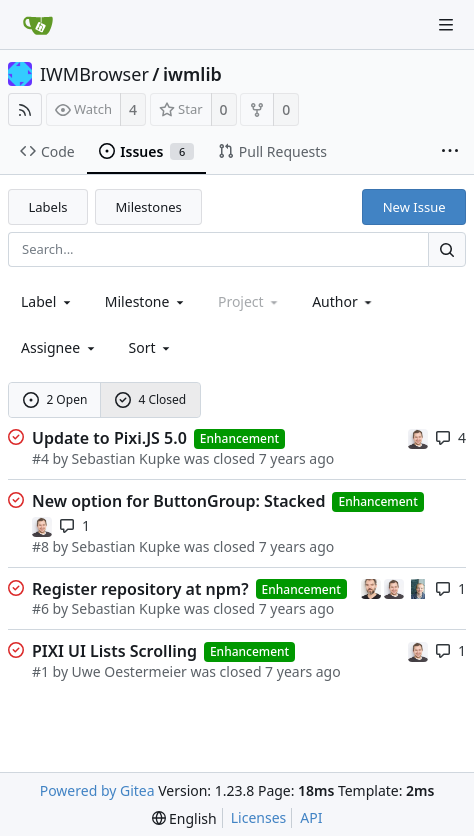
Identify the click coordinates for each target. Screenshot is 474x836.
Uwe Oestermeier (129, 671)
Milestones (149, 207)
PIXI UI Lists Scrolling (114, 651)
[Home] (38, 25)
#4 (40, 458)
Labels (48, 207)
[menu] (151, 347)
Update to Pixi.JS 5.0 (109, 438)
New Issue (414, 207)
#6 (40, 608)
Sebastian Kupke (126, 458)
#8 (40, 546)
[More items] (450, 152)
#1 (40, 671)
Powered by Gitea (97, 790)
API (311, 817)
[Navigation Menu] (446, 25)
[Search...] (447, 249)
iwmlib (192, 74)
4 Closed (151, 399)
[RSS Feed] (25, 109)
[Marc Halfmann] (373, 587)
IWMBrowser (94, 74)
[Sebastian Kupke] (418, 437)
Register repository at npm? (140, 589)
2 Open (55, 399)
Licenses (259, 817)
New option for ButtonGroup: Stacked (178, 501)
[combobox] (47, 301)
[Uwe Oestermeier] (418, 587)
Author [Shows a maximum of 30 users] (343, 301)
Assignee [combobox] (59, 347)
